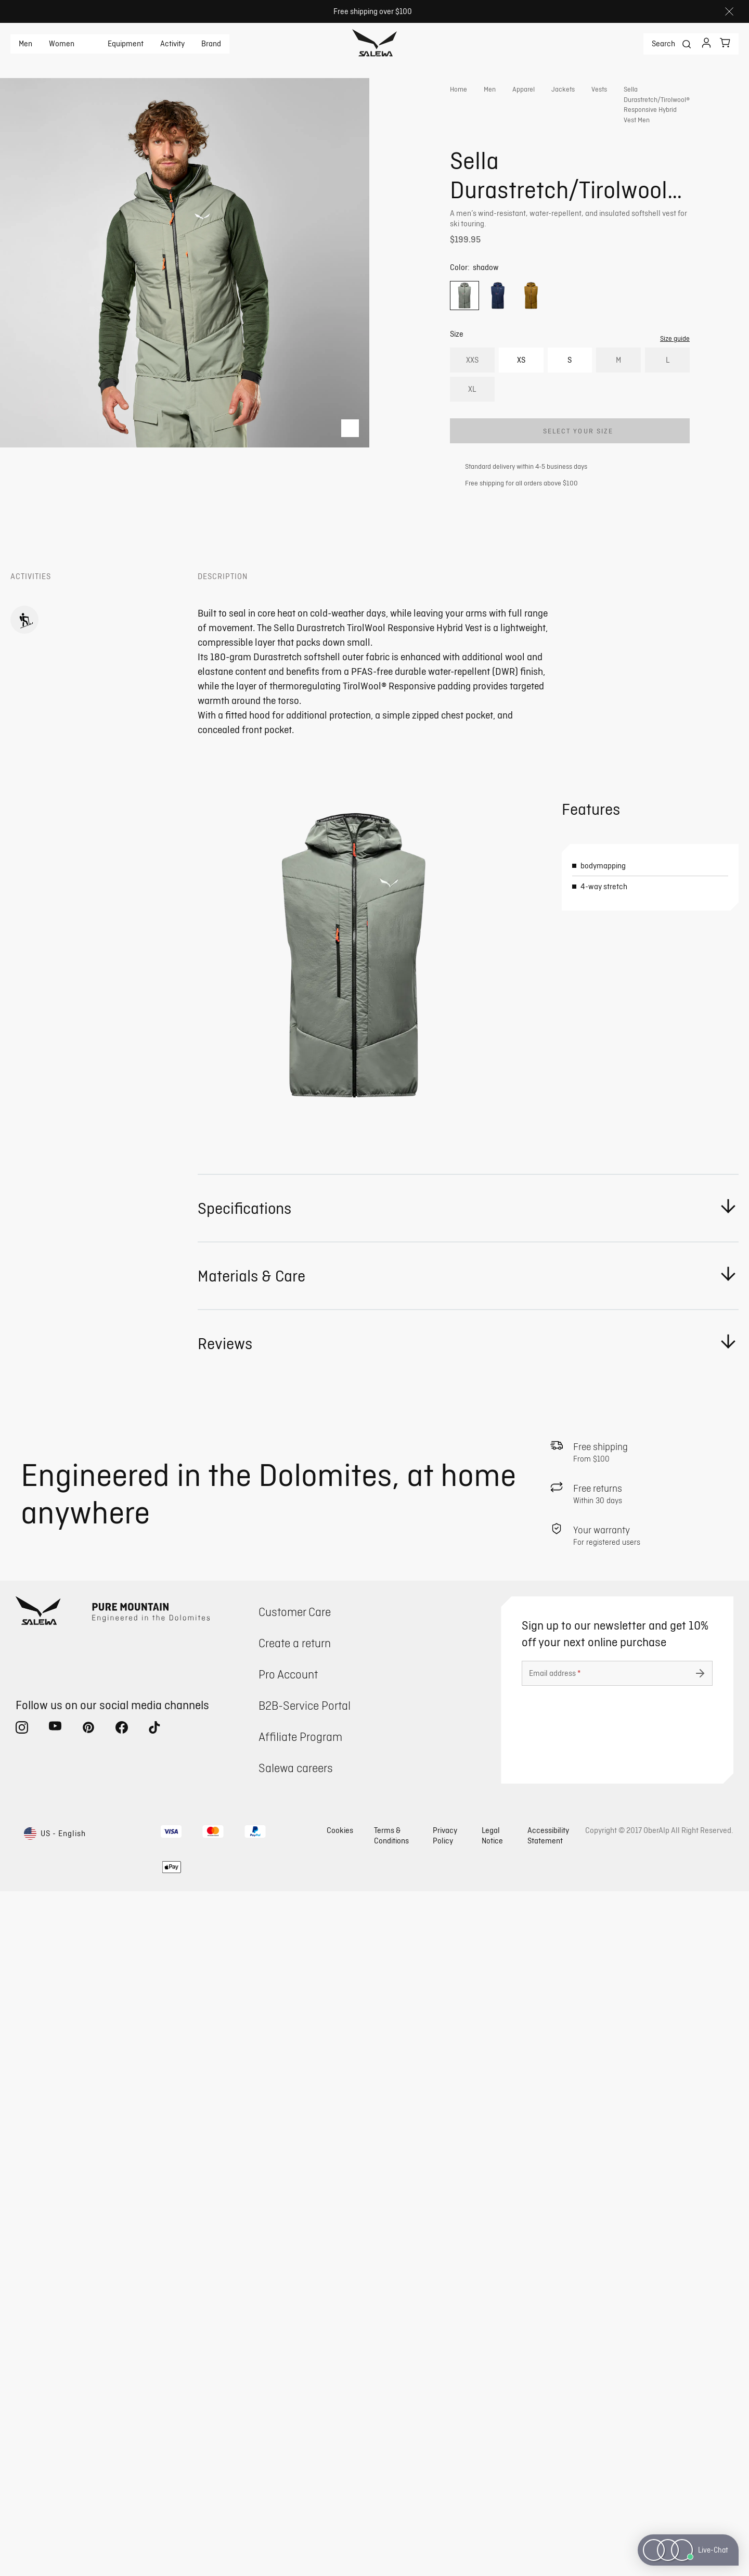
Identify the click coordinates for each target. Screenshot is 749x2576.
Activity (172, 44)
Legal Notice (492, 2520)
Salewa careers (296, 2452)
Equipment (126, 44)
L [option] (667, 400)
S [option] (569, 400)
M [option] (618, 400)
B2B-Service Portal (305, 2390)
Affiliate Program (300, 2421)
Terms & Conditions (391, 2520)
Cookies (340, 2514)
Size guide (675, 378)
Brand (211, 44)
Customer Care (295, 2296)
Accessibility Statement (548, 2520)
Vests (599, 89)
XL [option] (472, 429)
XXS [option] (472, 400)
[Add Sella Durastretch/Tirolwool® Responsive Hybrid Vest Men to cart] (570, 471)
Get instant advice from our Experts (544, 268)
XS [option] (521, 400)
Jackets (563, 89)
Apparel (523, 89)
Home (458, 89)
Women (61, 44)
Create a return (295, 2327)
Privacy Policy (445, 2520)
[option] (464, 336)
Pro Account (288, 2359)
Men (25, 44)
